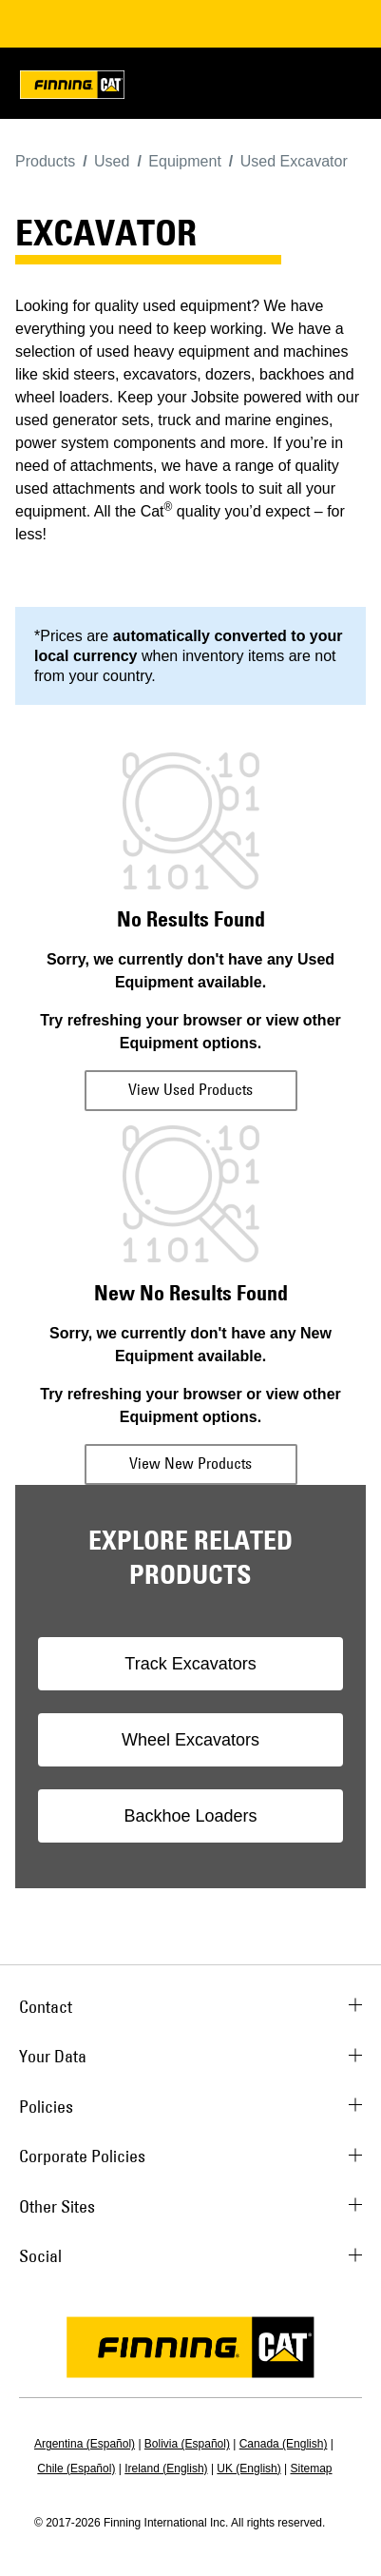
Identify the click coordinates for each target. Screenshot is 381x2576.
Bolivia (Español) (187, 2443)
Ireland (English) (165, 2468)
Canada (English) (283, 2443)
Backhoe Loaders (190, 1815)
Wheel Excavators (190, 1739)
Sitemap (312, 2468)
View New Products (190, 1463)
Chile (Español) (76, 2468)
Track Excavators (190, 1663)
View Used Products (190, 1089)
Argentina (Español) (84, 2443)
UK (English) (248, 2468)
